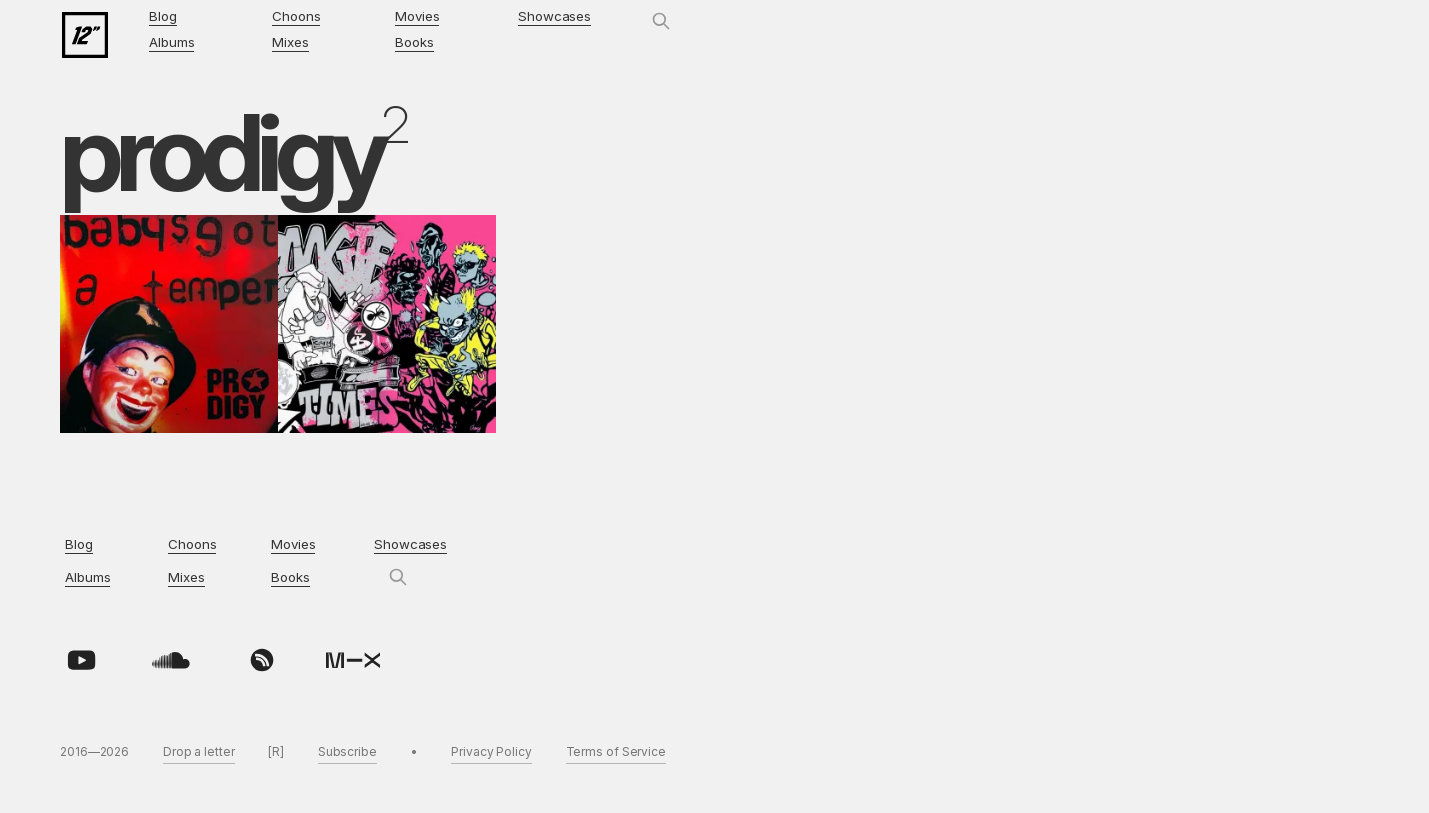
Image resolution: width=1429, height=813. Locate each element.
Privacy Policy (491, 751)
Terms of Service (616, 751)
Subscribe (347, 751)
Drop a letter (199, 751)
